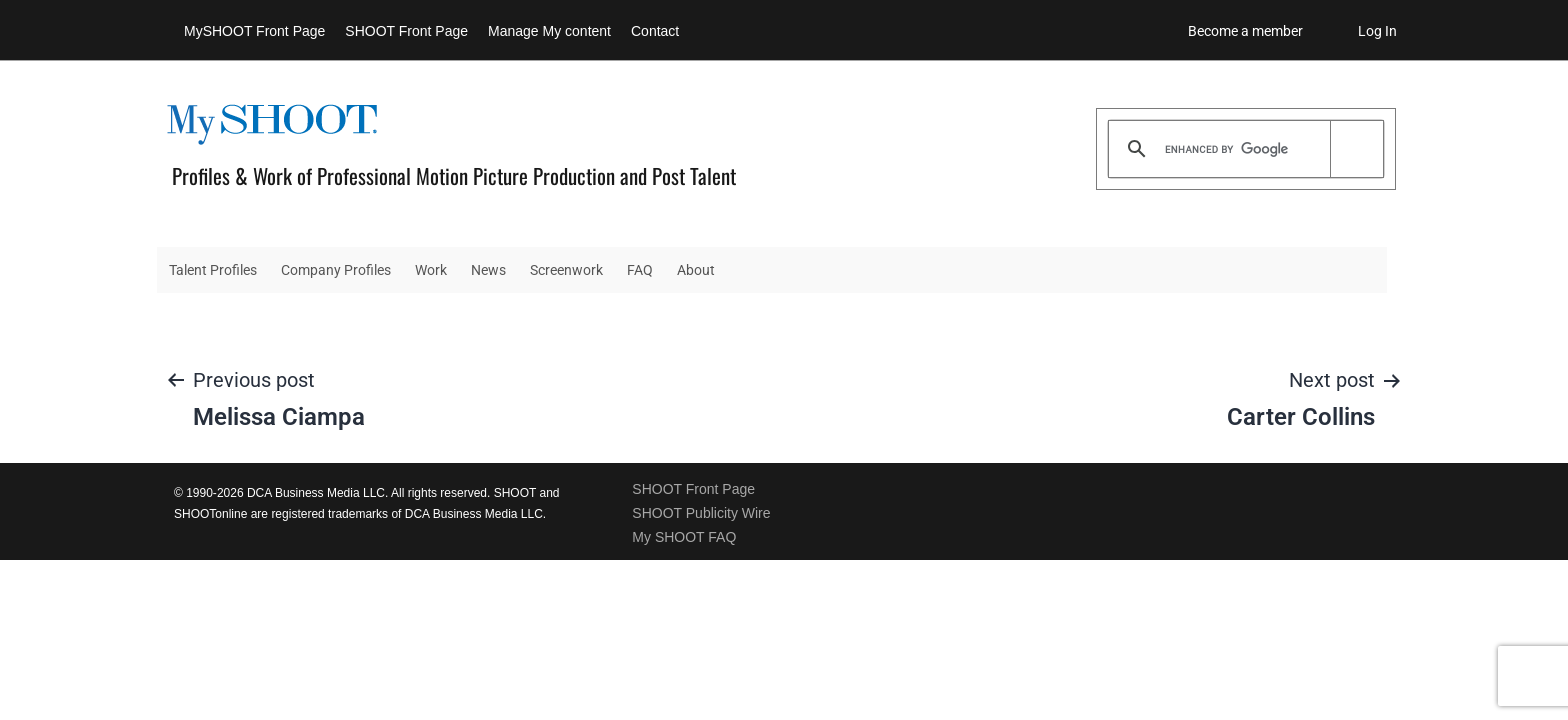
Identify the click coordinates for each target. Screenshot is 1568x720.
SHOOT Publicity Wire (701, 513)
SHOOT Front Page (406, 31)
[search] (1242, 149)
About (696, 270)
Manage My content (549, 31)
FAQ (640, 270)
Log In (1377, 31)
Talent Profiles (213, 270)
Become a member (1245, 31)
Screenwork (566, 270)
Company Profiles (336, 270)
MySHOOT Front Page (254, 31)
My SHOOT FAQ (684, 537)
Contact (655, 31)
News (488, 270)
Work (431, 270)
